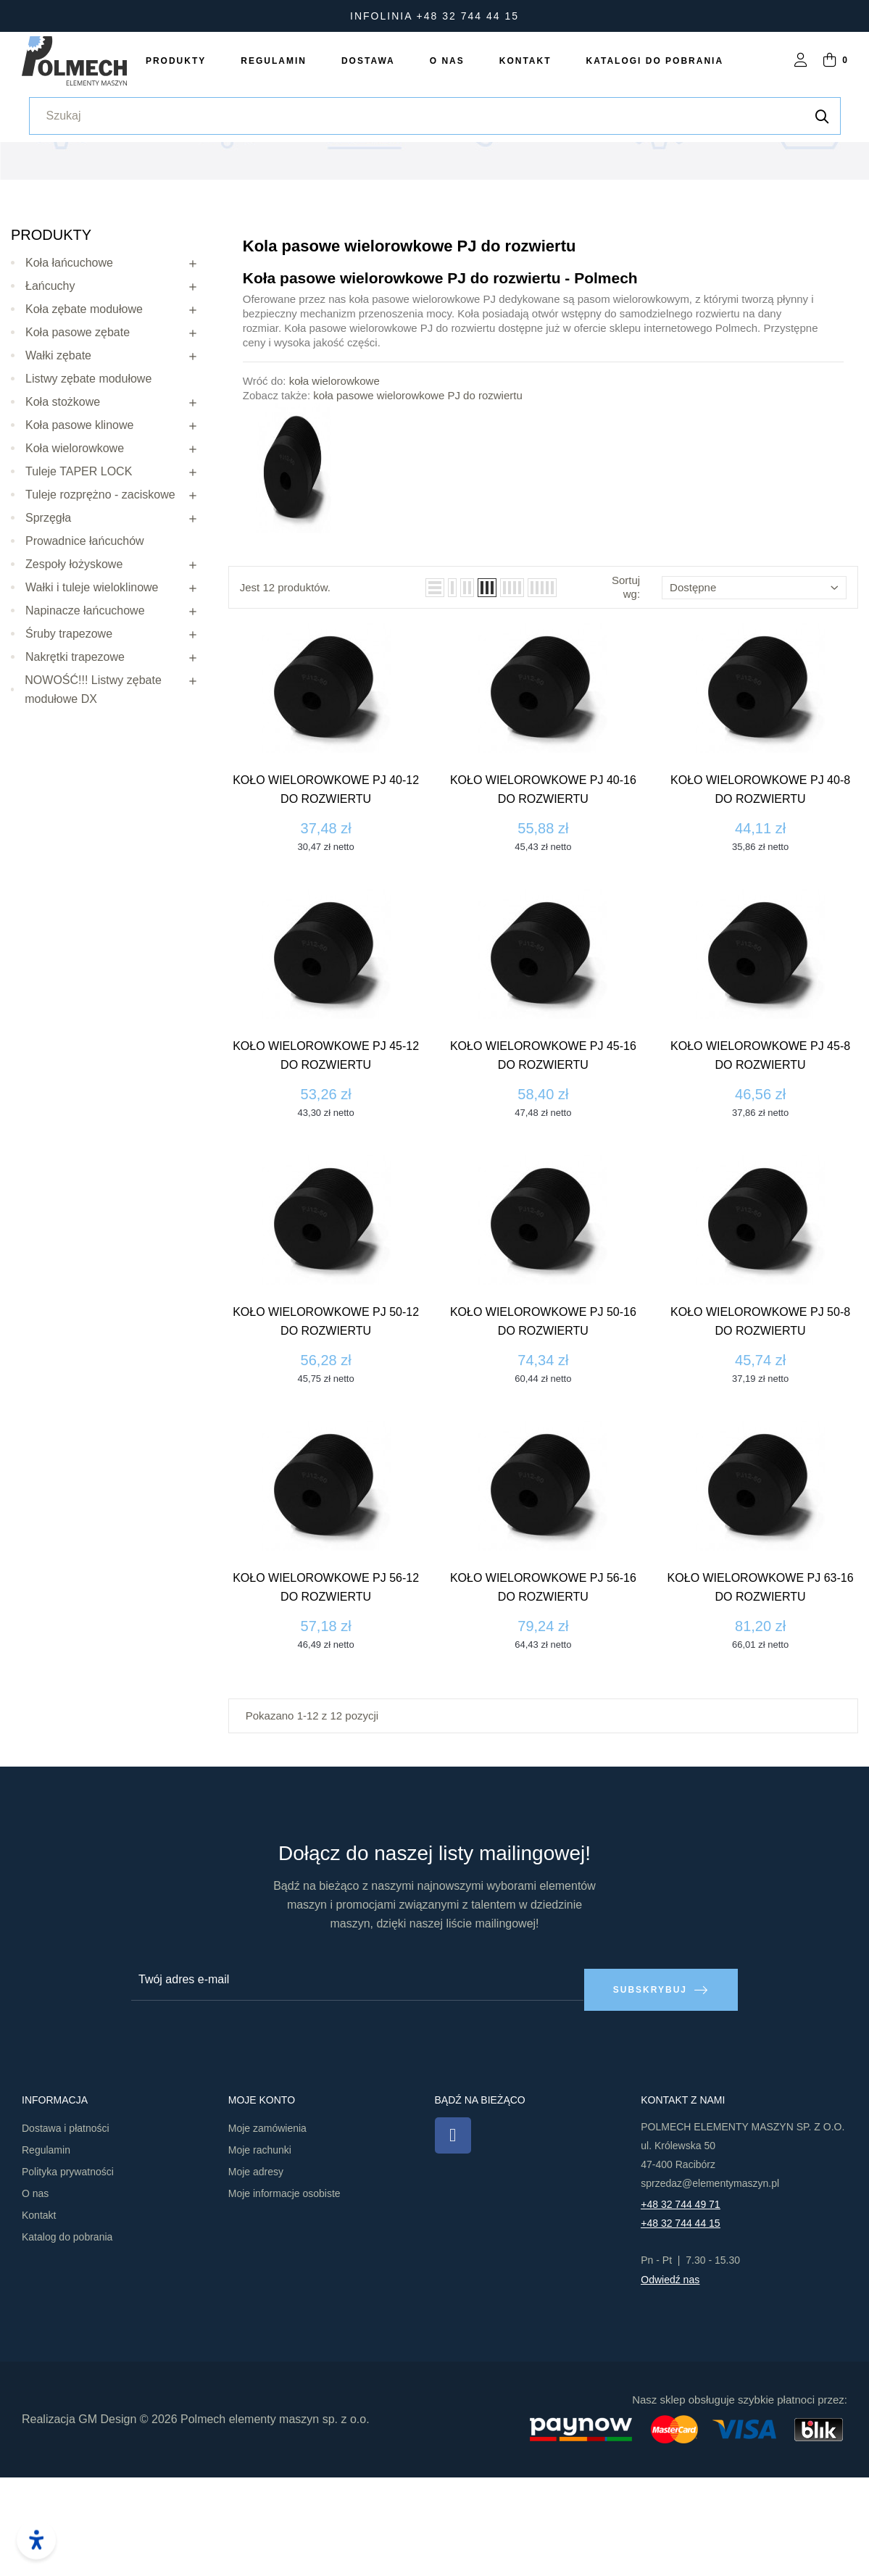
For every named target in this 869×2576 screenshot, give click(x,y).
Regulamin (46, 2248)
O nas (35, 2291)
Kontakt (39, 2313)
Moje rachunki (259, 2248)
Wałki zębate (58, 463)
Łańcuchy (50, 393)
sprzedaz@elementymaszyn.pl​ (710, 2281)
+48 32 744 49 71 (680, 2302)
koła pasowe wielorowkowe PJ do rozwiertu (417, 502)
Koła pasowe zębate (77, 439)
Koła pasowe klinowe (79, 532)
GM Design (107, 2517)
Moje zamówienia (267, 2226)
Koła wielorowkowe (74, 555)
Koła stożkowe (62, 509)
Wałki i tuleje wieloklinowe (91, 694)
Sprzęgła (48, 625)
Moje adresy (255, 2269)
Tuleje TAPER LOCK (78, 578)
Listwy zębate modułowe (88, 486)
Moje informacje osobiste (284, 2291)
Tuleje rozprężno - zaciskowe (100, 602)
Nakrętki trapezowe (75, 764)
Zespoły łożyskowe (73, 671)
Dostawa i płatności (65, 2226)
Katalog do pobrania (67, 2335)
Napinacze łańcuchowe (85, 718)
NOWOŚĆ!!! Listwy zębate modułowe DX (93, 796)
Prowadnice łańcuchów (84, 648)
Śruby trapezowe (68, 741)
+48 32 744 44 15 (680, 2321)
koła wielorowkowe (334, 488)
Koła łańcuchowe (69, 370)
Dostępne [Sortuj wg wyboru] (754, 694)
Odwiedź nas (670, 2377)
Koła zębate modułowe (84, 416)
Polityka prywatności (68, 2269)
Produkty (51, 342)
